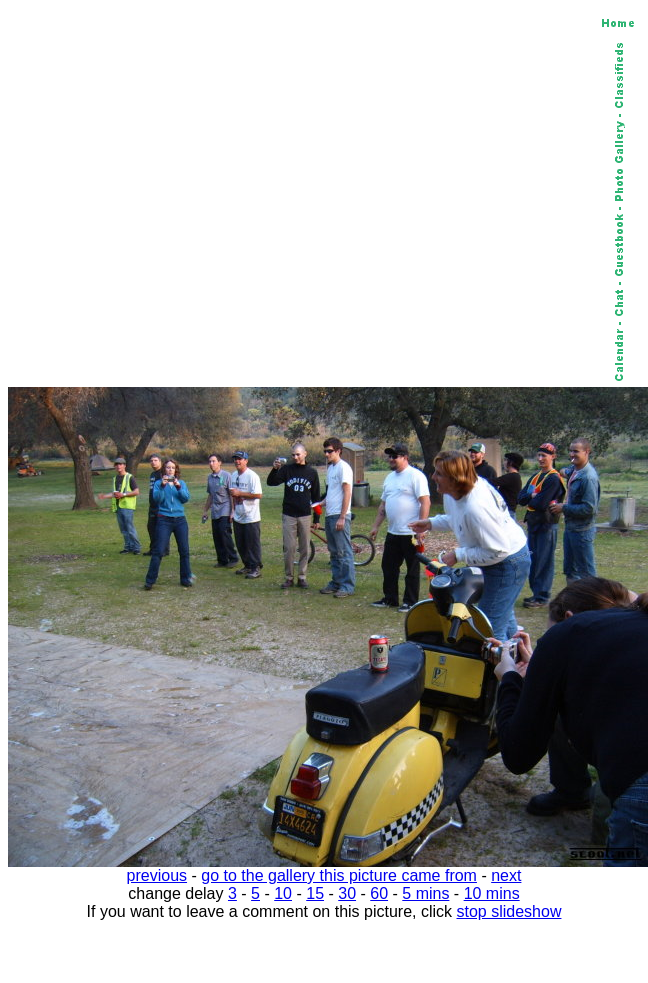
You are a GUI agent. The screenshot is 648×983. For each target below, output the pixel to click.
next (506, 875)
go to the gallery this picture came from (339, 875)
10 (283, 893)
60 (379, 893)
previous (157, 875)
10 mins (492, 893)
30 (347, 893)
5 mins (425, 893)
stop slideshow (509, 911)
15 (315, 893)
